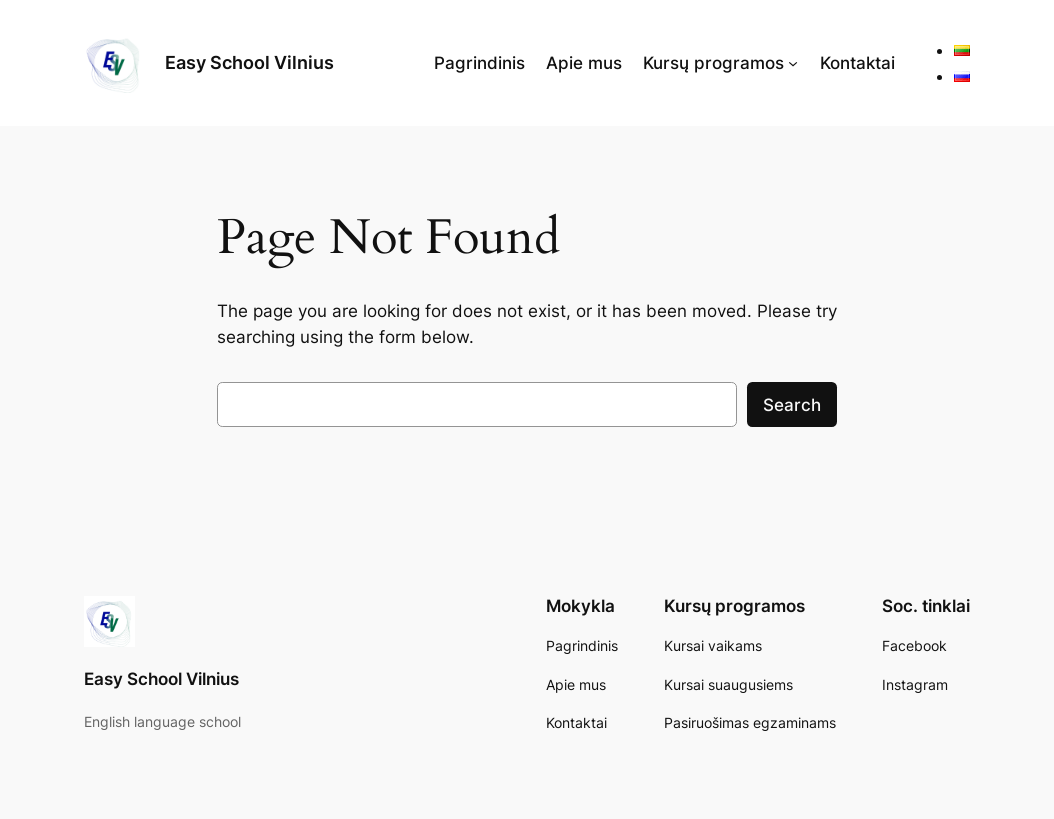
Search (792, 405)
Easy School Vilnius (249, 62)
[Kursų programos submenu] (793, 63)
